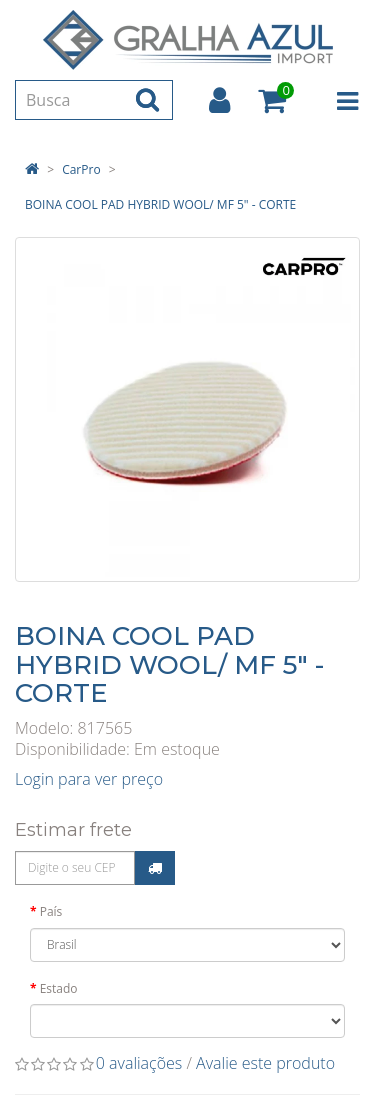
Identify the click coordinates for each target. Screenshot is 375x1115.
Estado (59, 988)
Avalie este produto (265, 1063)
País (51, 911)
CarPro (81, 169)
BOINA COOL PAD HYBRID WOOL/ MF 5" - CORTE (160, 204)
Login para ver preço (89, 779)
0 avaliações (139, 1063)
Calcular (155, 868)
